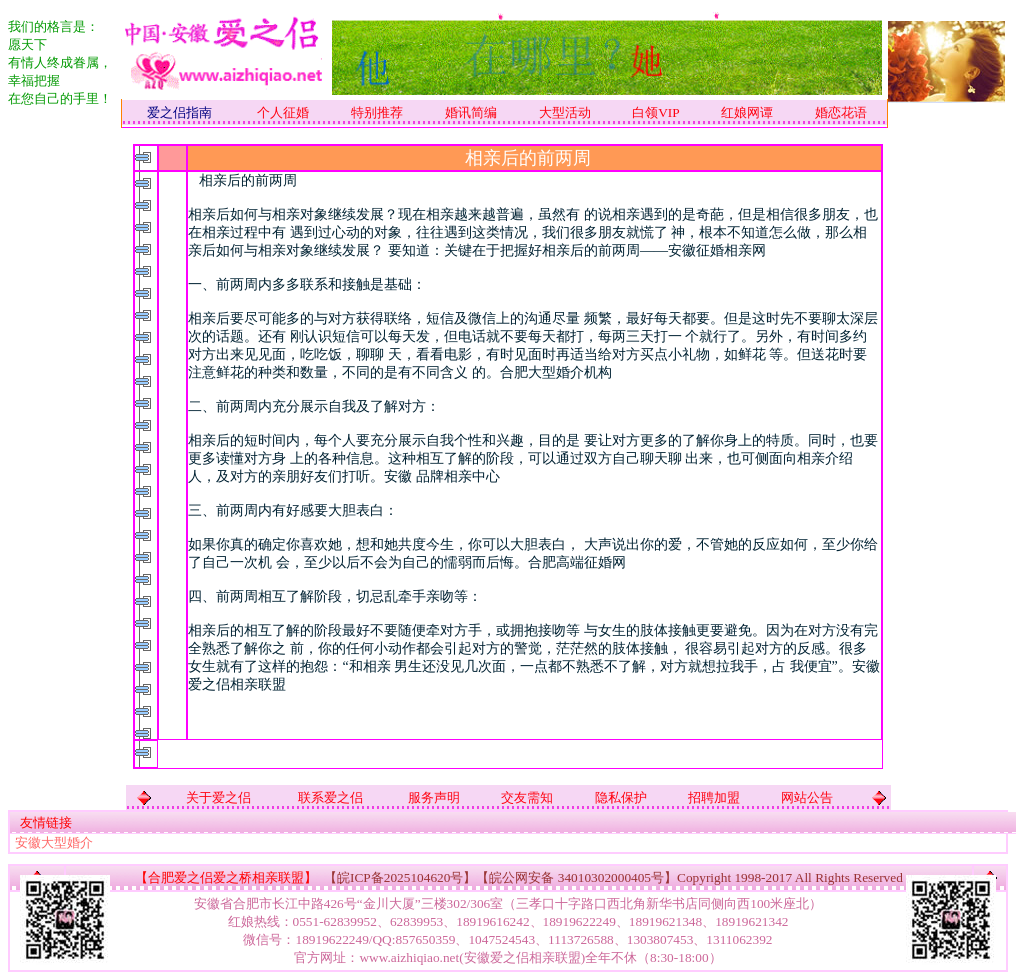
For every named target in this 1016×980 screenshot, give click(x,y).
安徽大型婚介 (54, 842)
